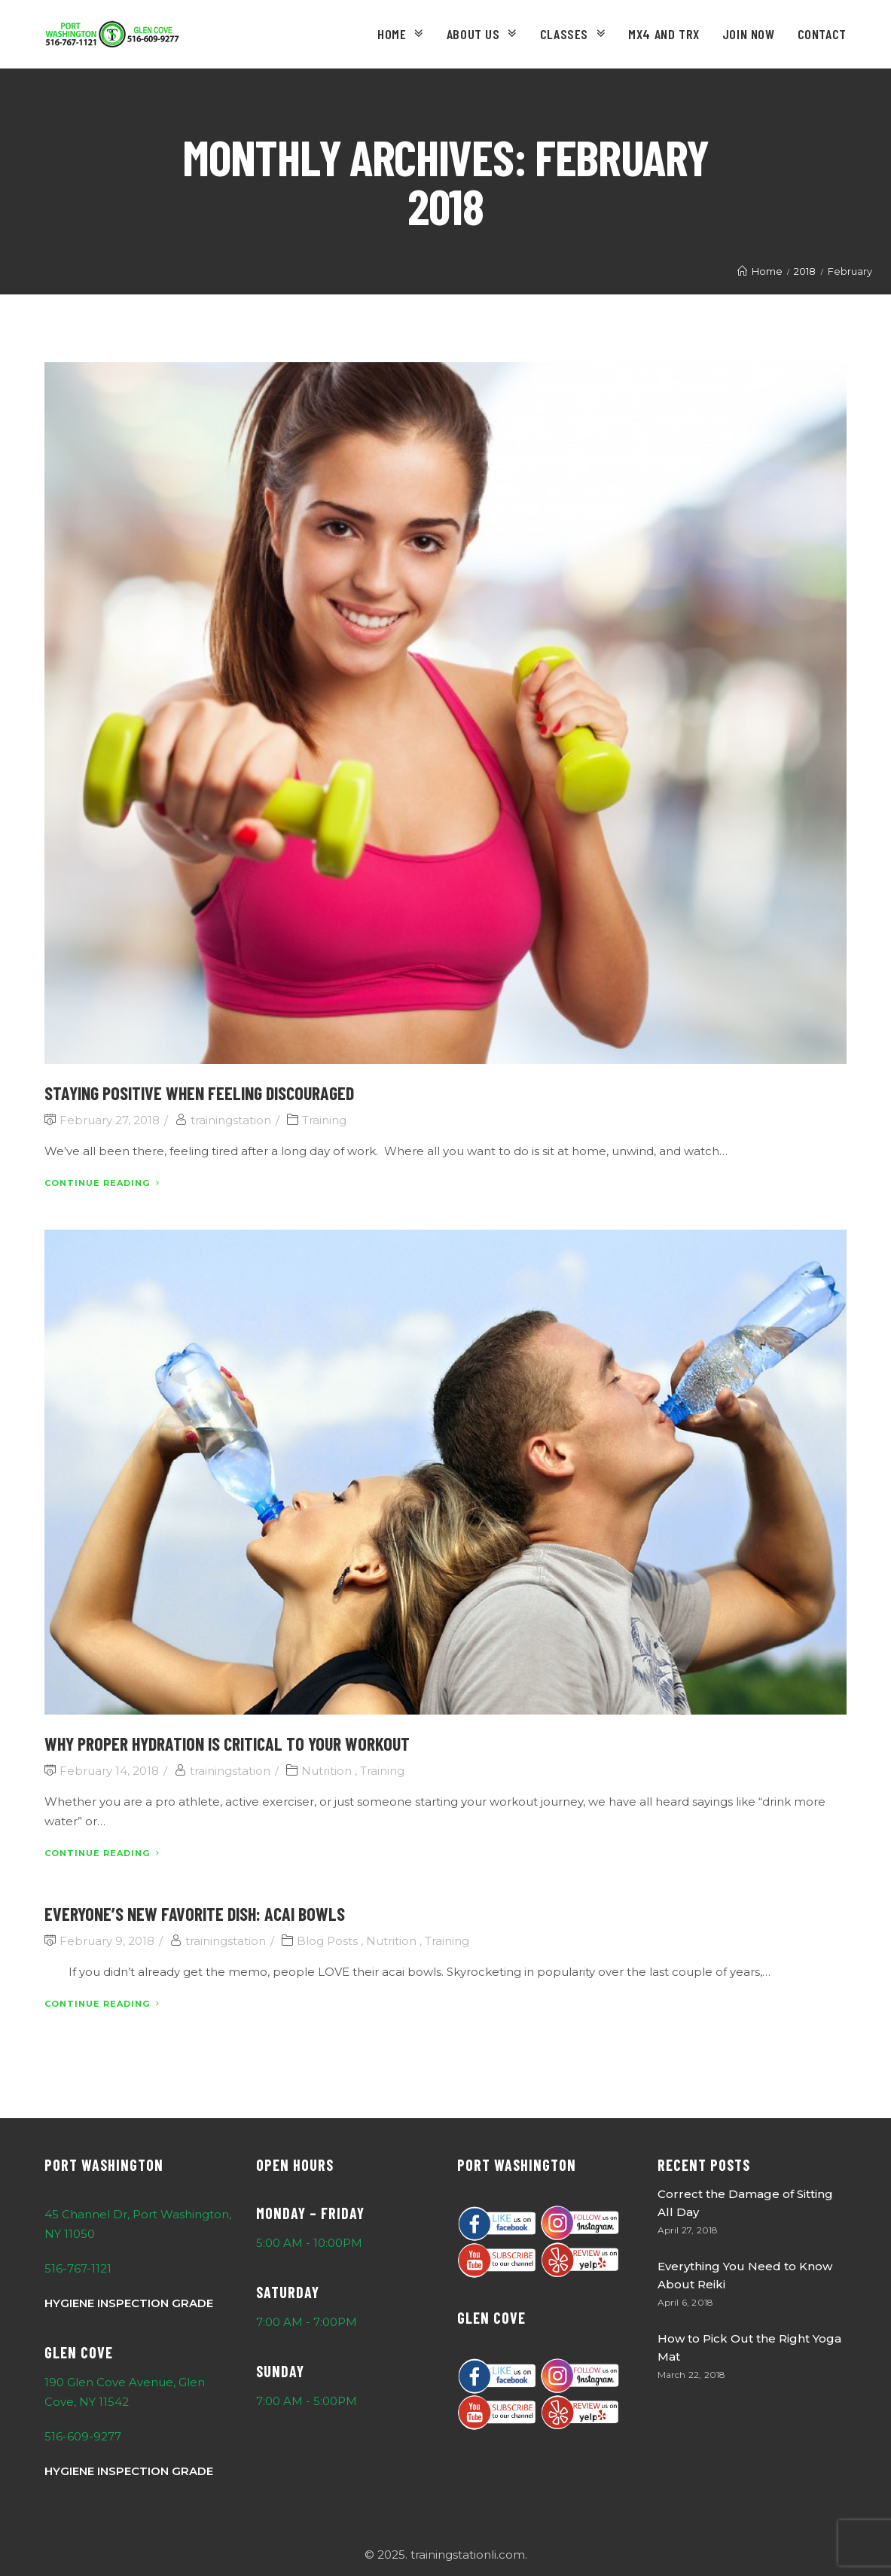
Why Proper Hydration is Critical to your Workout (227, 1743)
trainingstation (231, 1120)
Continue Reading (102, 1182)
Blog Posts (327, 1941)
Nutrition (326, 1771)
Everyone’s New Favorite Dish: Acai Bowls (194, 1914)
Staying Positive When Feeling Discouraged (199, 1093)
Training (324, 1120)
